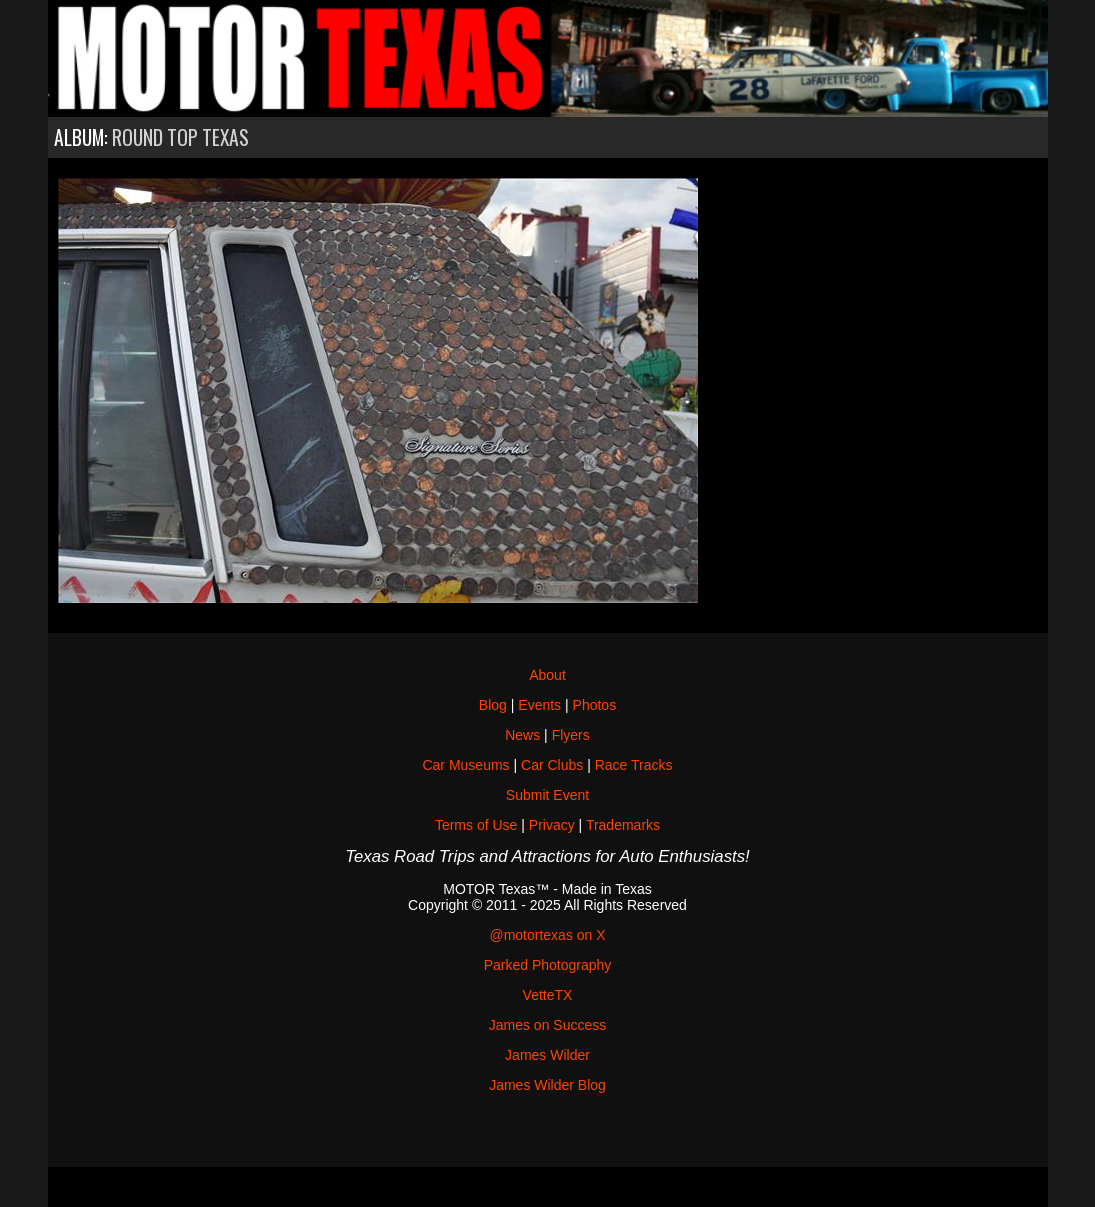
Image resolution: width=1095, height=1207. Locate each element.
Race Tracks (634, 765)
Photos (595, 705)
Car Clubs (552, 765)
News (522, 735)
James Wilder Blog (547, 1085)
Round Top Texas (180, 137)
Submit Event (547, 795)
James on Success (548, 1025)
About (547, 675)
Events (539, 705)
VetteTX (548, 995)
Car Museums (465, 765)
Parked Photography (548, 965)
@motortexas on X (547, 935)
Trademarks (623, 825)
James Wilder (547, 1055)
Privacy (552, 825)
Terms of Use (476, 825)
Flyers (571, 735)
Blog (493, 705)
